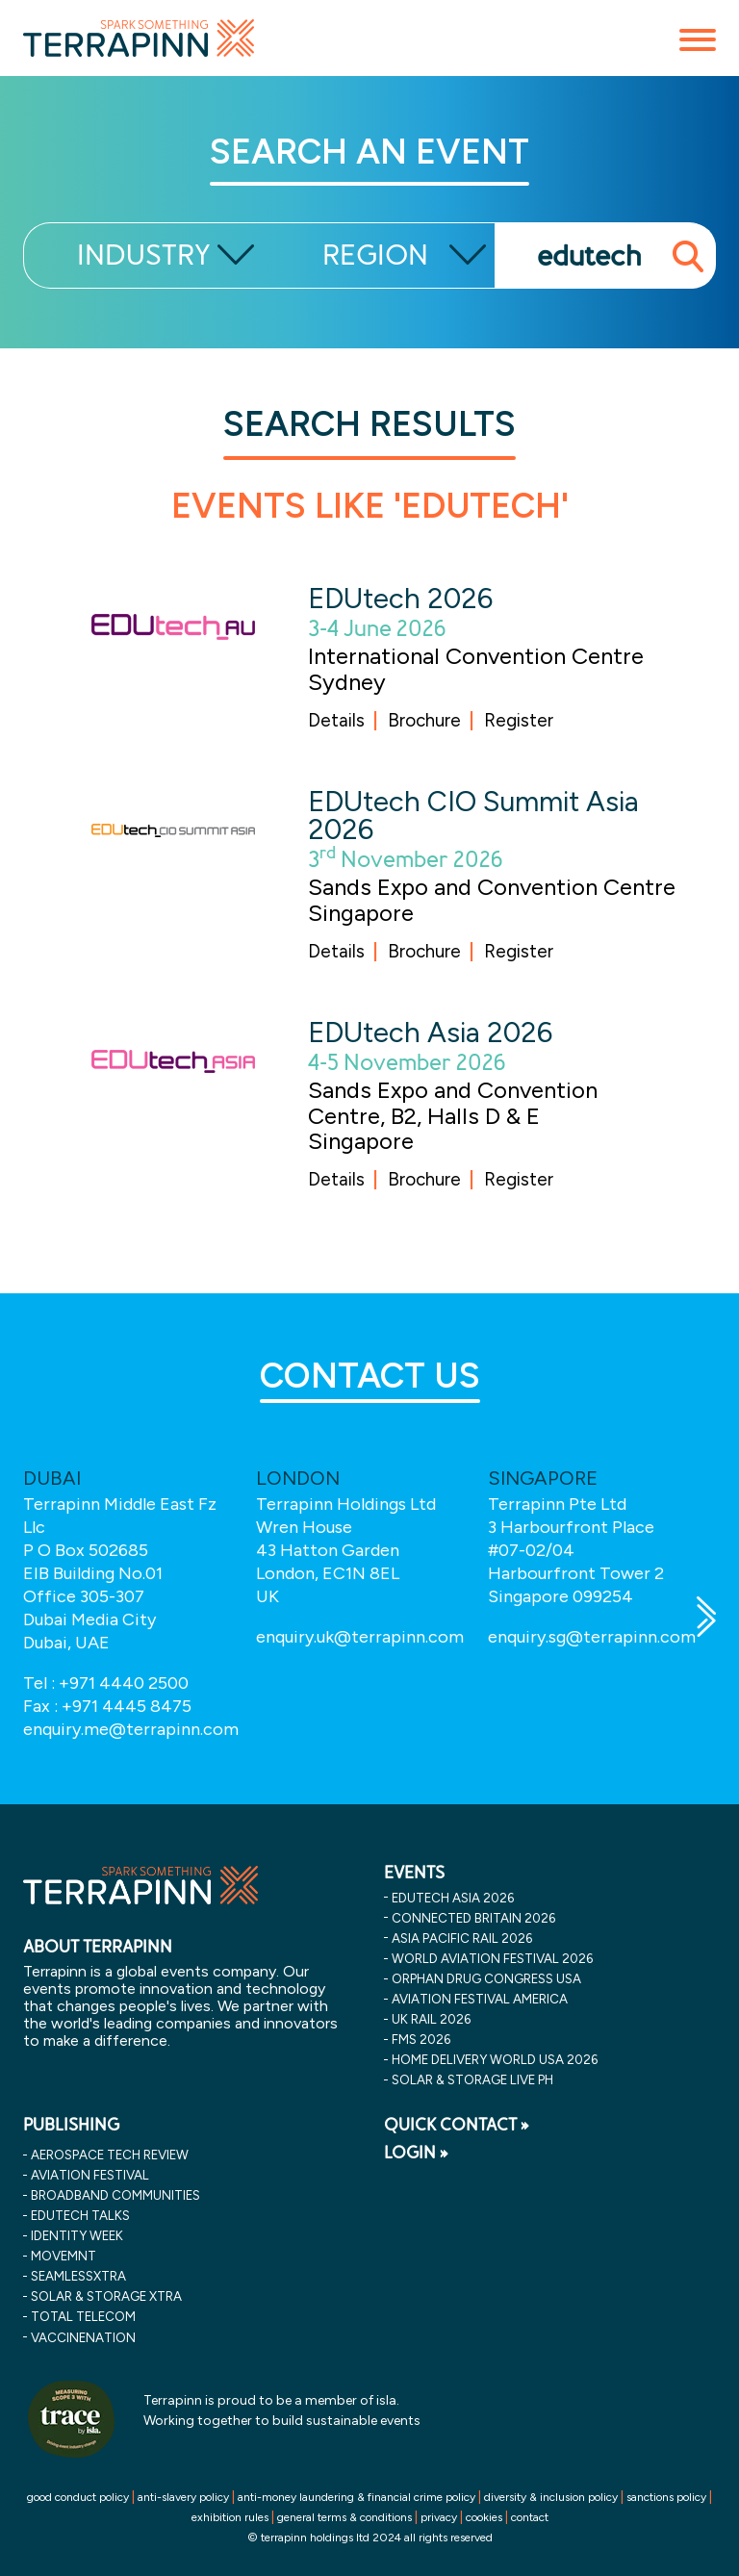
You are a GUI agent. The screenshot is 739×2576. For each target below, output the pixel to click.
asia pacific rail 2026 (462, 1938)
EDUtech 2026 (400, 598)
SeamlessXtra (78, 2275)
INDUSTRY (144, 255)
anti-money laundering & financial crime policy (356, 2497)
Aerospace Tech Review (110, 2154)
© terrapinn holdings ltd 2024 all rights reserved (370, 2537)
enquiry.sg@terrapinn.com (592, 1636)
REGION (375, 255)
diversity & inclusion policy (551, 2497)
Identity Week (77, 2235)
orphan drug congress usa (486, 1978)
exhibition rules (229, 2517)
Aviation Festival (90, 2174)
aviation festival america (480, 1998)
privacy (438, 2517)
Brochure (424, 720)
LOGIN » (416, 2152)
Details (336, 720)
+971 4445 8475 (126, 1706)
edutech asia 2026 (453, 1897)
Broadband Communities (115, 2195)
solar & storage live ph (472, 2079)
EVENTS (414, 1872)
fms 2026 (421, 2039)
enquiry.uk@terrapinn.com (360, 1636)
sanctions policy (666, 2497)
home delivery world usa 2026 (495, 2059)
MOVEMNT (63, 2255)
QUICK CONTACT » (456, 2124)
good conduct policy (78, 2497)
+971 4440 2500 (124, 1683)
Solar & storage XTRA (106, 2296)
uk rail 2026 (431, 2019)
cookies (484, 2517)
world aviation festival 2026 (492, 1958)
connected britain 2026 (473, 1918)
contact (529, 2517)
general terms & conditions (344, 2517)
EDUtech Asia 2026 (430, 1032)
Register (518, 720)
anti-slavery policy (183, 2497)
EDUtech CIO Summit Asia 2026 (473, 815)
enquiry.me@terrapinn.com (131, 1729)
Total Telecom (83, 2316)
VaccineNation (83, 2337)
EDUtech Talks (80, 2215)
